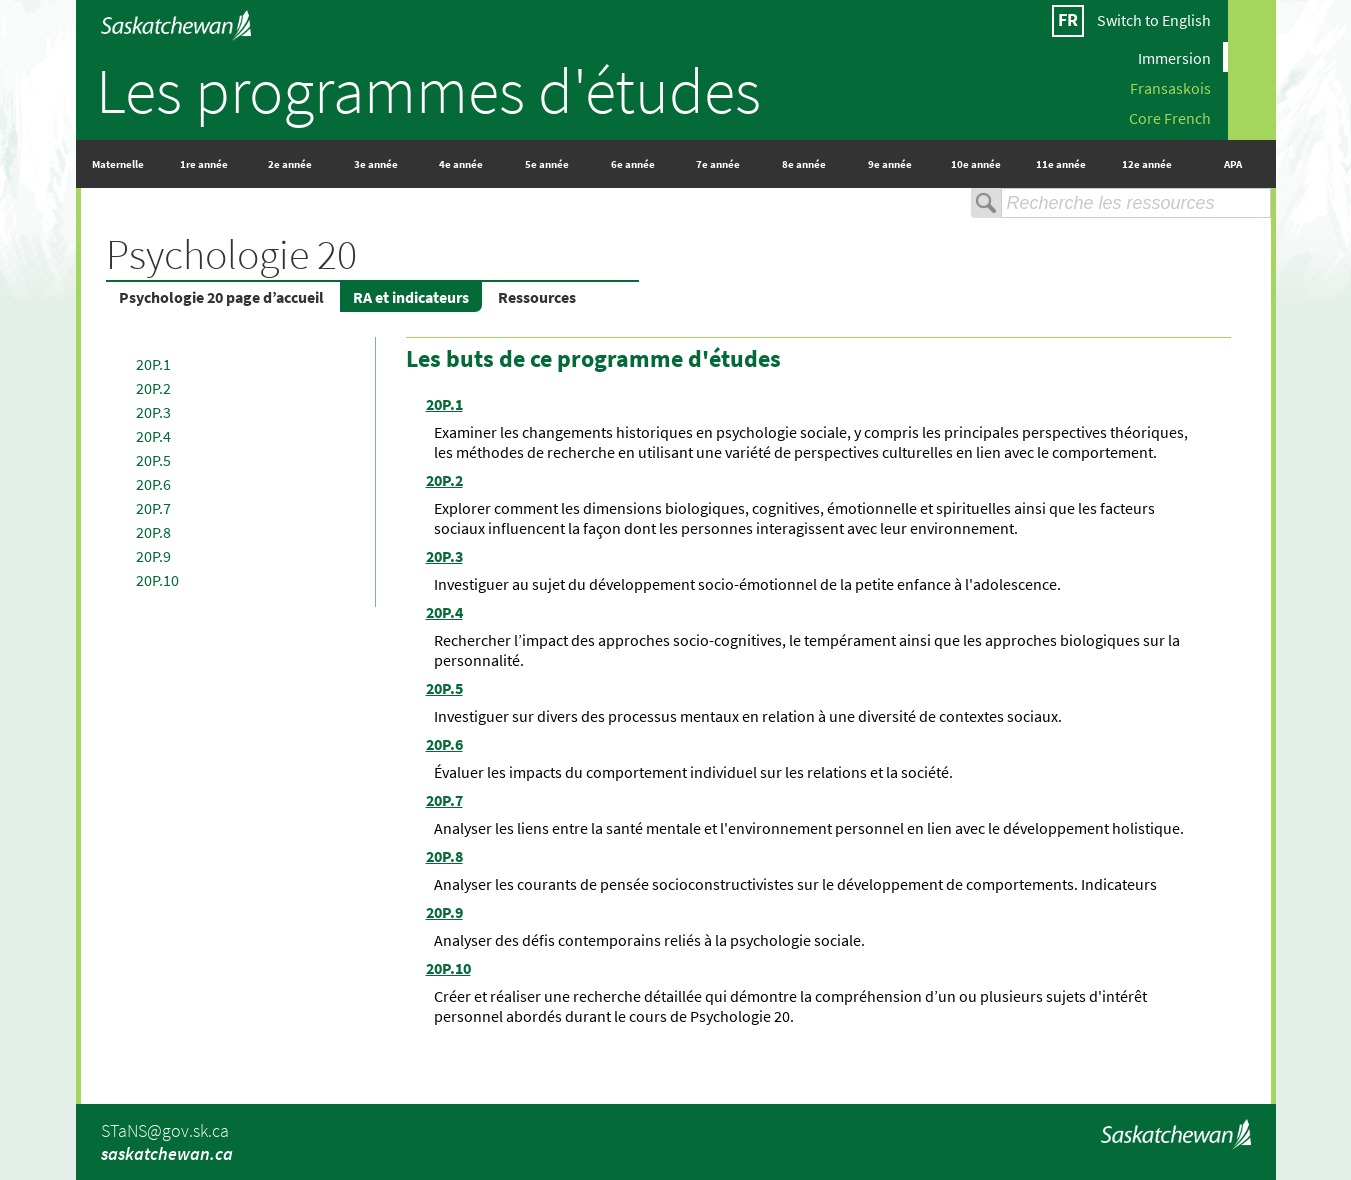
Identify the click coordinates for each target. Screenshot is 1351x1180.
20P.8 (153, 532)
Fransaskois (1170, 87)
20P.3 (153, 412)
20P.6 (153, 484)
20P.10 (157, 580)
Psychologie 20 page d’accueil (221, 297)
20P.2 (153, 388)
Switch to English (1154, 20)
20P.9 (153, 556)
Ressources (537, 297)
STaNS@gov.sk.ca (165, 1130)
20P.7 (153, 508)
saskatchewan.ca (167, 1153)
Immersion (1174, 57)
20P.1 (153, 364)
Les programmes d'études (428, 90)
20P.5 (153, 460)
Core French (1170, 117)
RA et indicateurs (411, 297)
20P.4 (153, 436)
